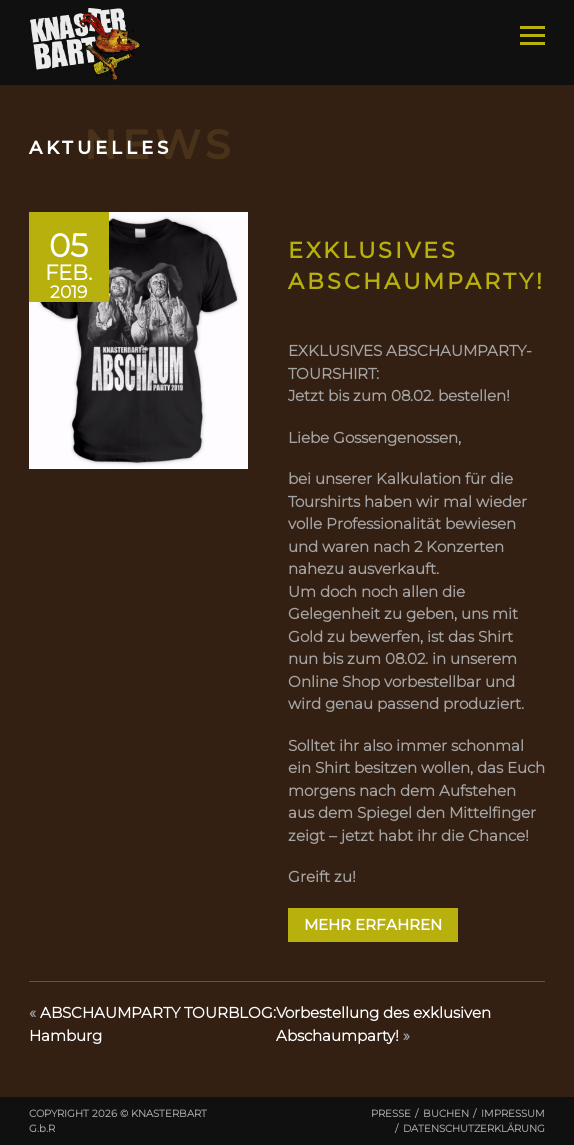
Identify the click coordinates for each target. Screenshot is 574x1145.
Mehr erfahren (373, 924)
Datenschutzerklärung (474, 1128)
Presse (391, 1113)
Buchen (446, 1113)
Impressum (513, 1113)
